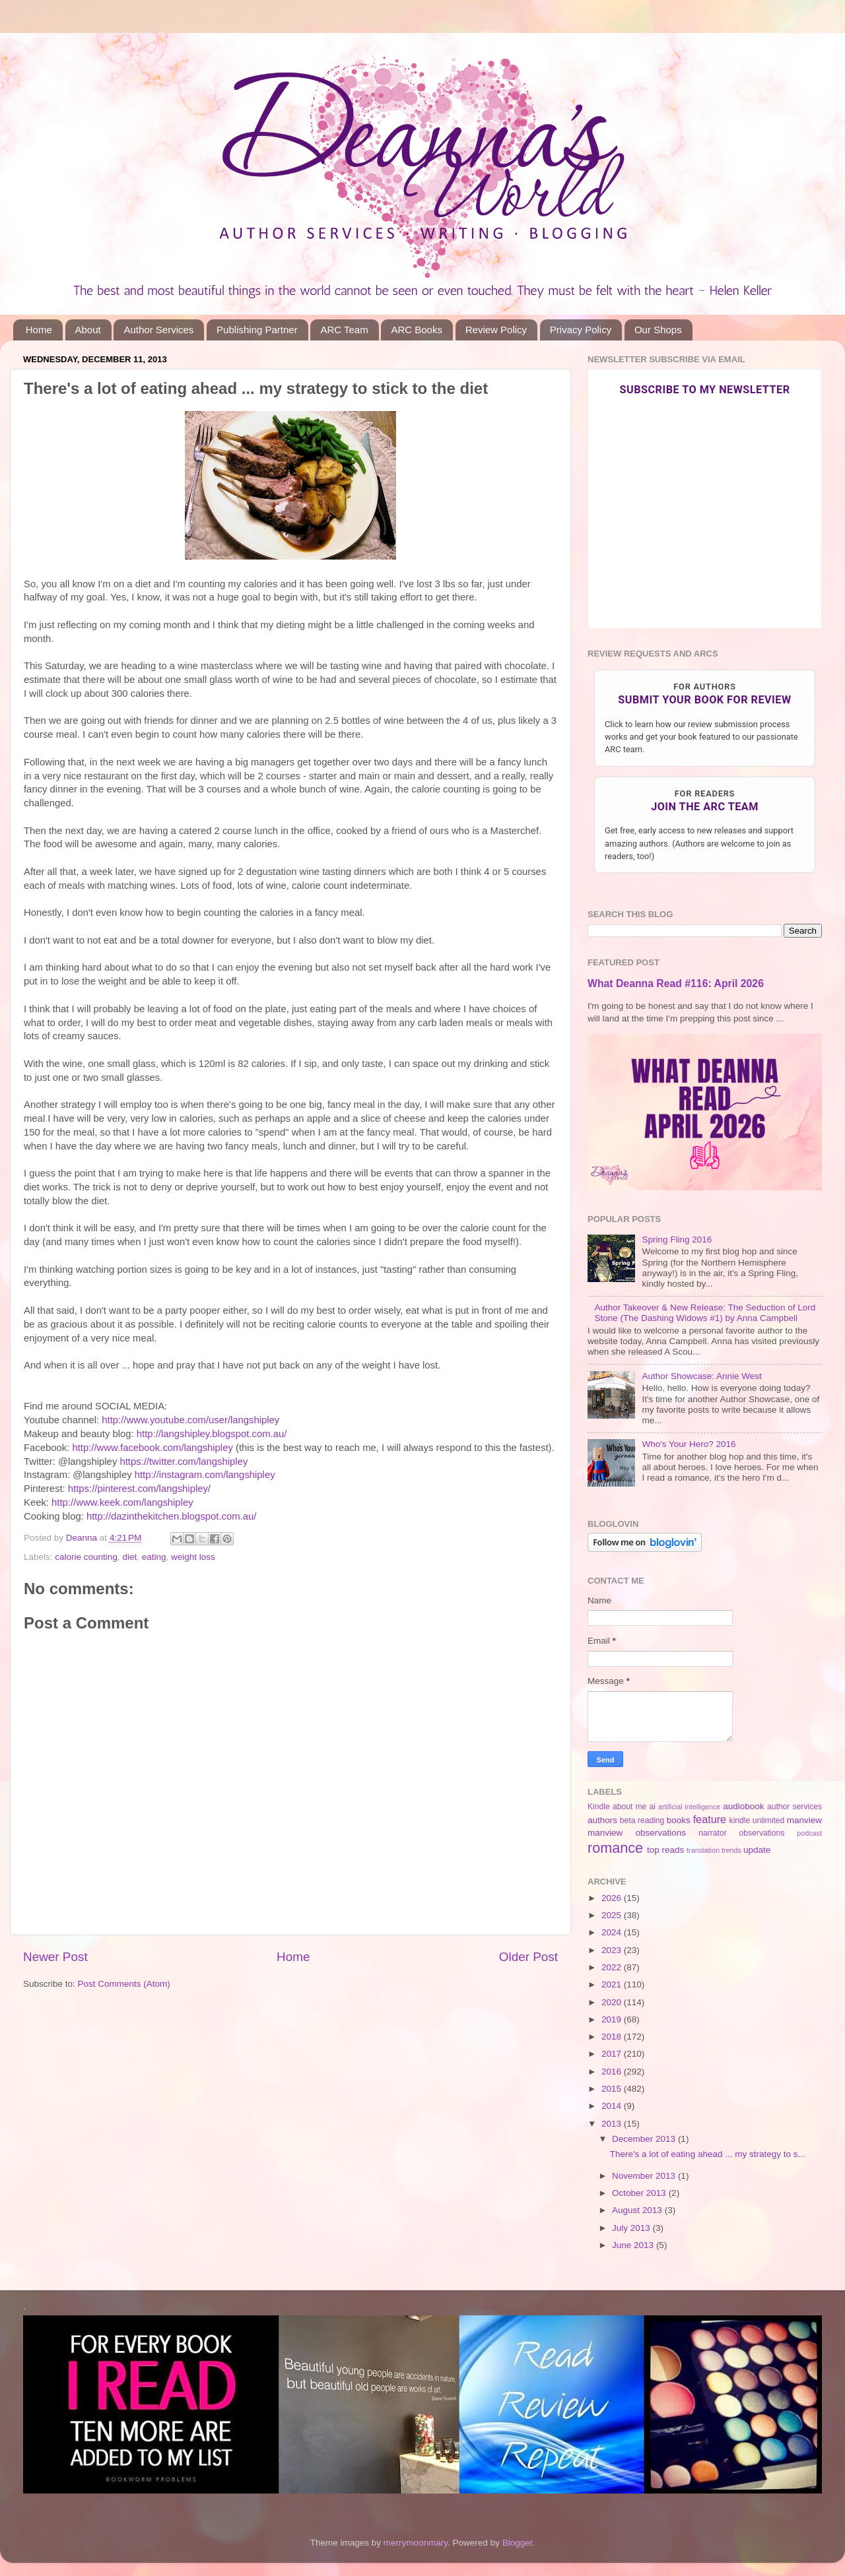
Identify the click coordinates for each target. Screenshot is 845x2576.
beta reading (642, 1820)
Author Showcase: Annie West (701, 1376)
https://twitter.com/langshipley (183, 1461)
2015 (612, 2089)
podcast (809, 1833)
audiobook (743, 1806)
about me (629, 1806)
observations (762, 1833)
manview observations (637, 1833)
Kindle (599, 1806)
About (88, 329)
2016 (612, 2072)
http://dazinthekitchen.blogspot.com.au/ (171, 1516)
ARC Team (344, 329)
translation (703, 1850)
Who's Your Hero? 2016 (688, 1444)
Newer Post (55, 1957)
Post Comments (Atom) (124, 1984)
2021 (612, 1984)
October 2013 (640, 2193)
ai (652, 1806)
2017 (612, 2054)
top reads (665, 1850)
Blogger (517, 2543)
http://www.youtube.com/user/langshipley (190, 1420)
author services (794, 1806)
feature (709, 1819)
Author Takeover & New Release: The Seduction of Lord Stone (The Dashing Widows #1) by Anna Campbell (704, 1313)
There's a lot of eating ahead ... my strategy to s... (707, 2154)
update (756, 1850)
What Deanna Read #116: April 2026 (676, 983)
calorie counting (86, 1557)
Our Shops (658, 329)
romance (615, 1848)
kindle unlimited (757, 1820)
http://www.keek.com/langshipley (122, 1502)
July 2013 (632, 2228)
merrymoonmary (416, 2543)
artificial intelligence (689, 1807)
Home (39, 329)
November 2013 (645, 2176)
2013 (612, 2124)
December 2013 (645, 2139)
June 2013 (634, 2245)
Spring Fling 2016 (677, 1239)
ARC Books (416, 329)
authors (602, 1820)
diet (129, 1557)
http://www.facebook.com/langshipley (152, 1447)
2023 (612, 1950)
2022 (612, 1967)
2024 (612, 1932)
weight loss (193, 1557)
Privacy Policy (580, 329)
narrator (712, 1833)
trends (731, 1850)
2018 (612, 2037)
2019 (612, 2019)
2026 (612, 1898)
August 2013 (638, 2210)
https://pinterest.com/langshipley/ (139, 1488)
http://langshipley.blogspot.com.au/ (212, 1434)
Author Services (158, 329)
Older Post (528, 1957)
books (679, 1820)
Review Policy (496, 329)
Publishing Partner (257, 329)
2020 (612, 2002)
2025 (612, 1915)
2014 (612, 2106)
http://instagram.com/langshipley (205, 1474)
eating (154, 1557)
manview (804, 1820)
